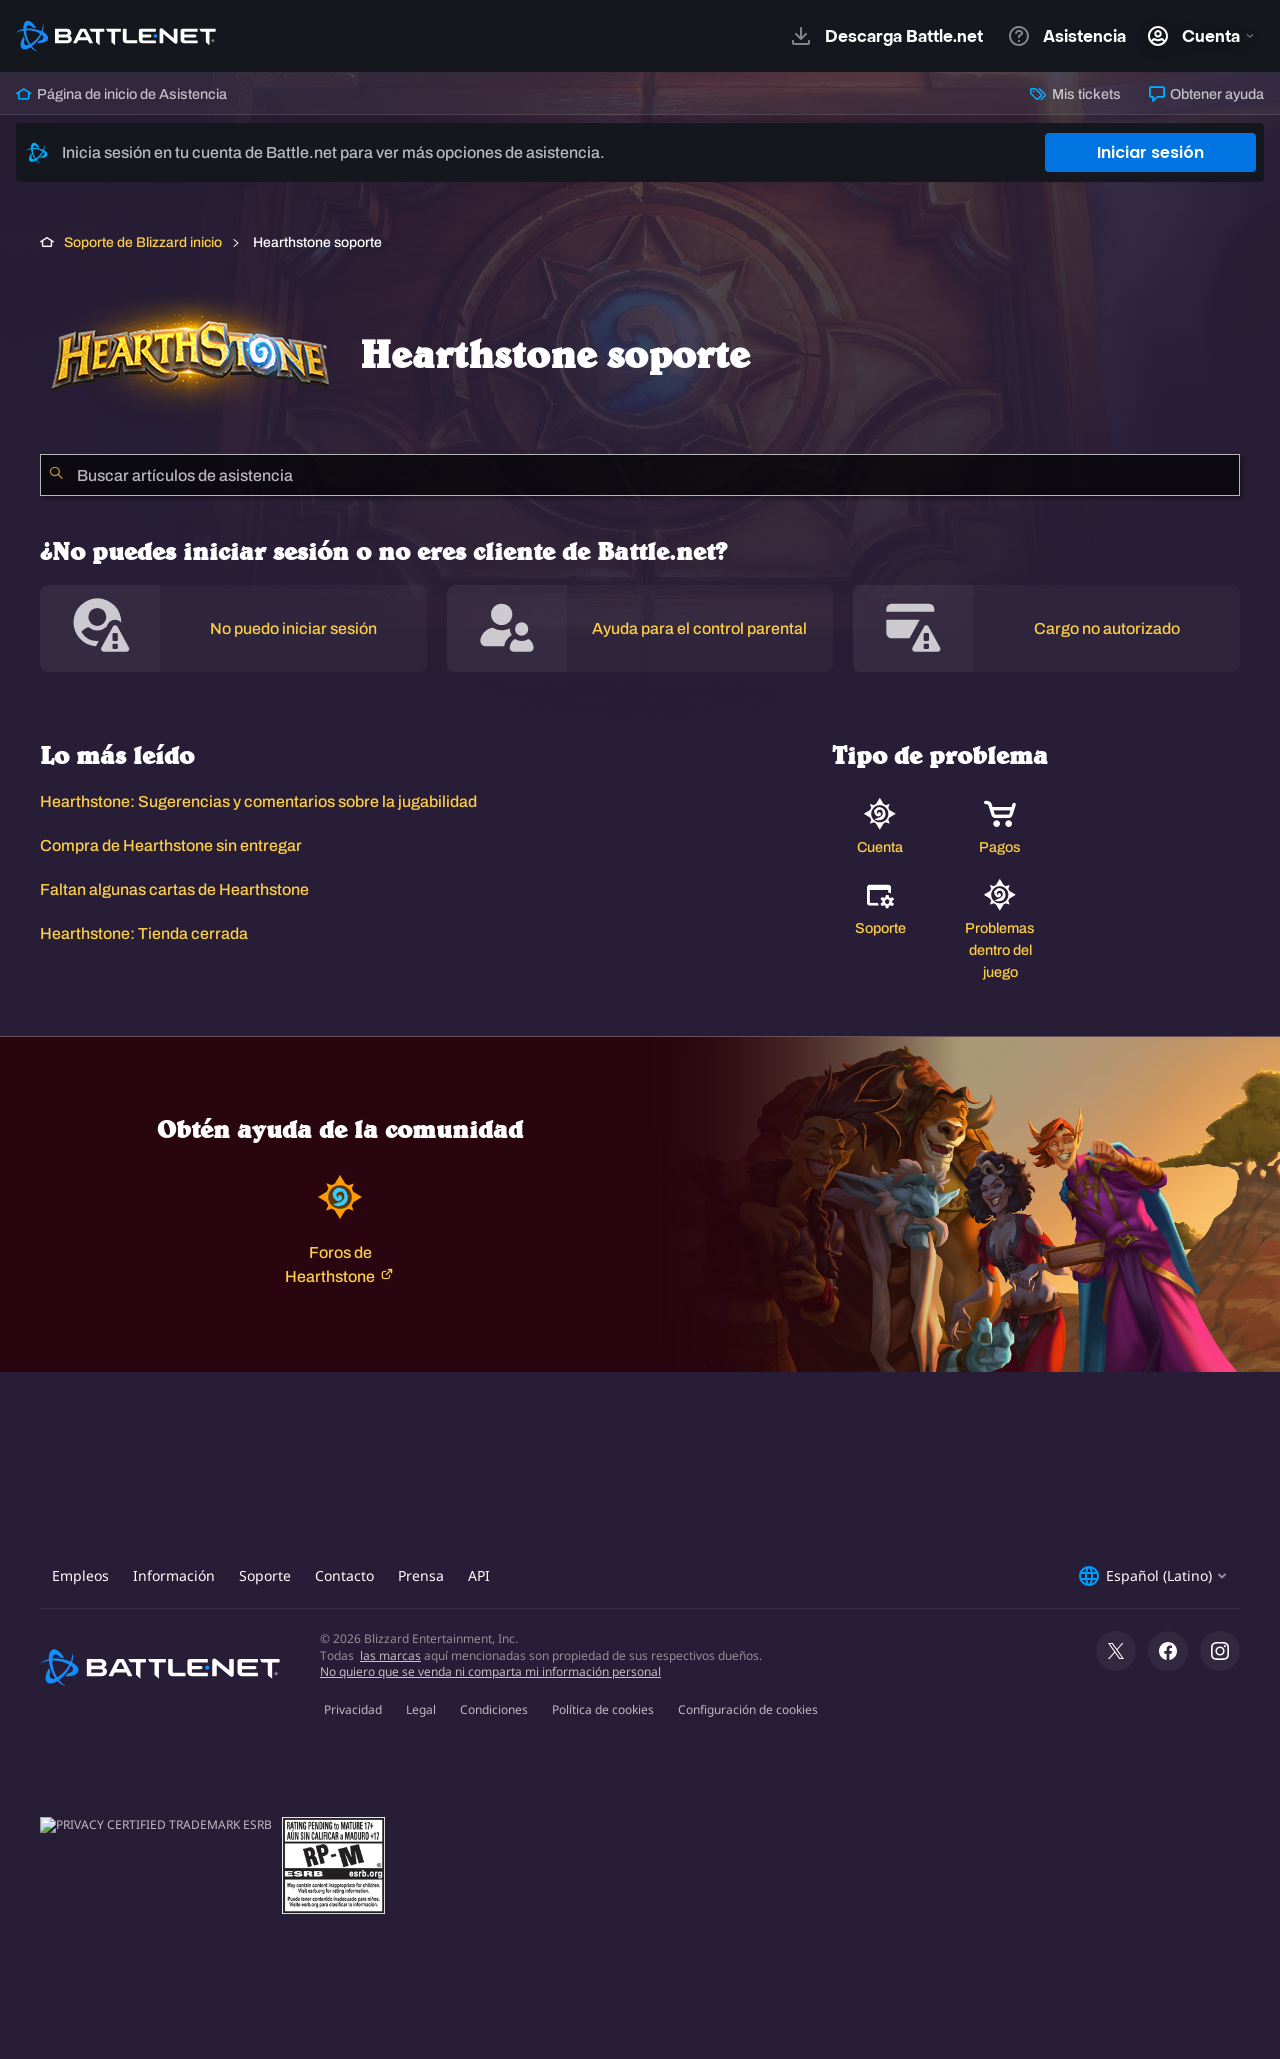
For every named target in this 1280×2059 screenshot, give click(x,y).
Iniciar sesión (1150, 152)
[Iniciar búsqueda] (56, 475)
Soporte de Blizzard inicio (143, 242)
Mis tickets (1075, 94)
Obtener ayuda (1206, 94)
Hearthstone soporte (316, 242)
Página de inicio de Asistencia (121, 94)
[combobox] (640, 475)
